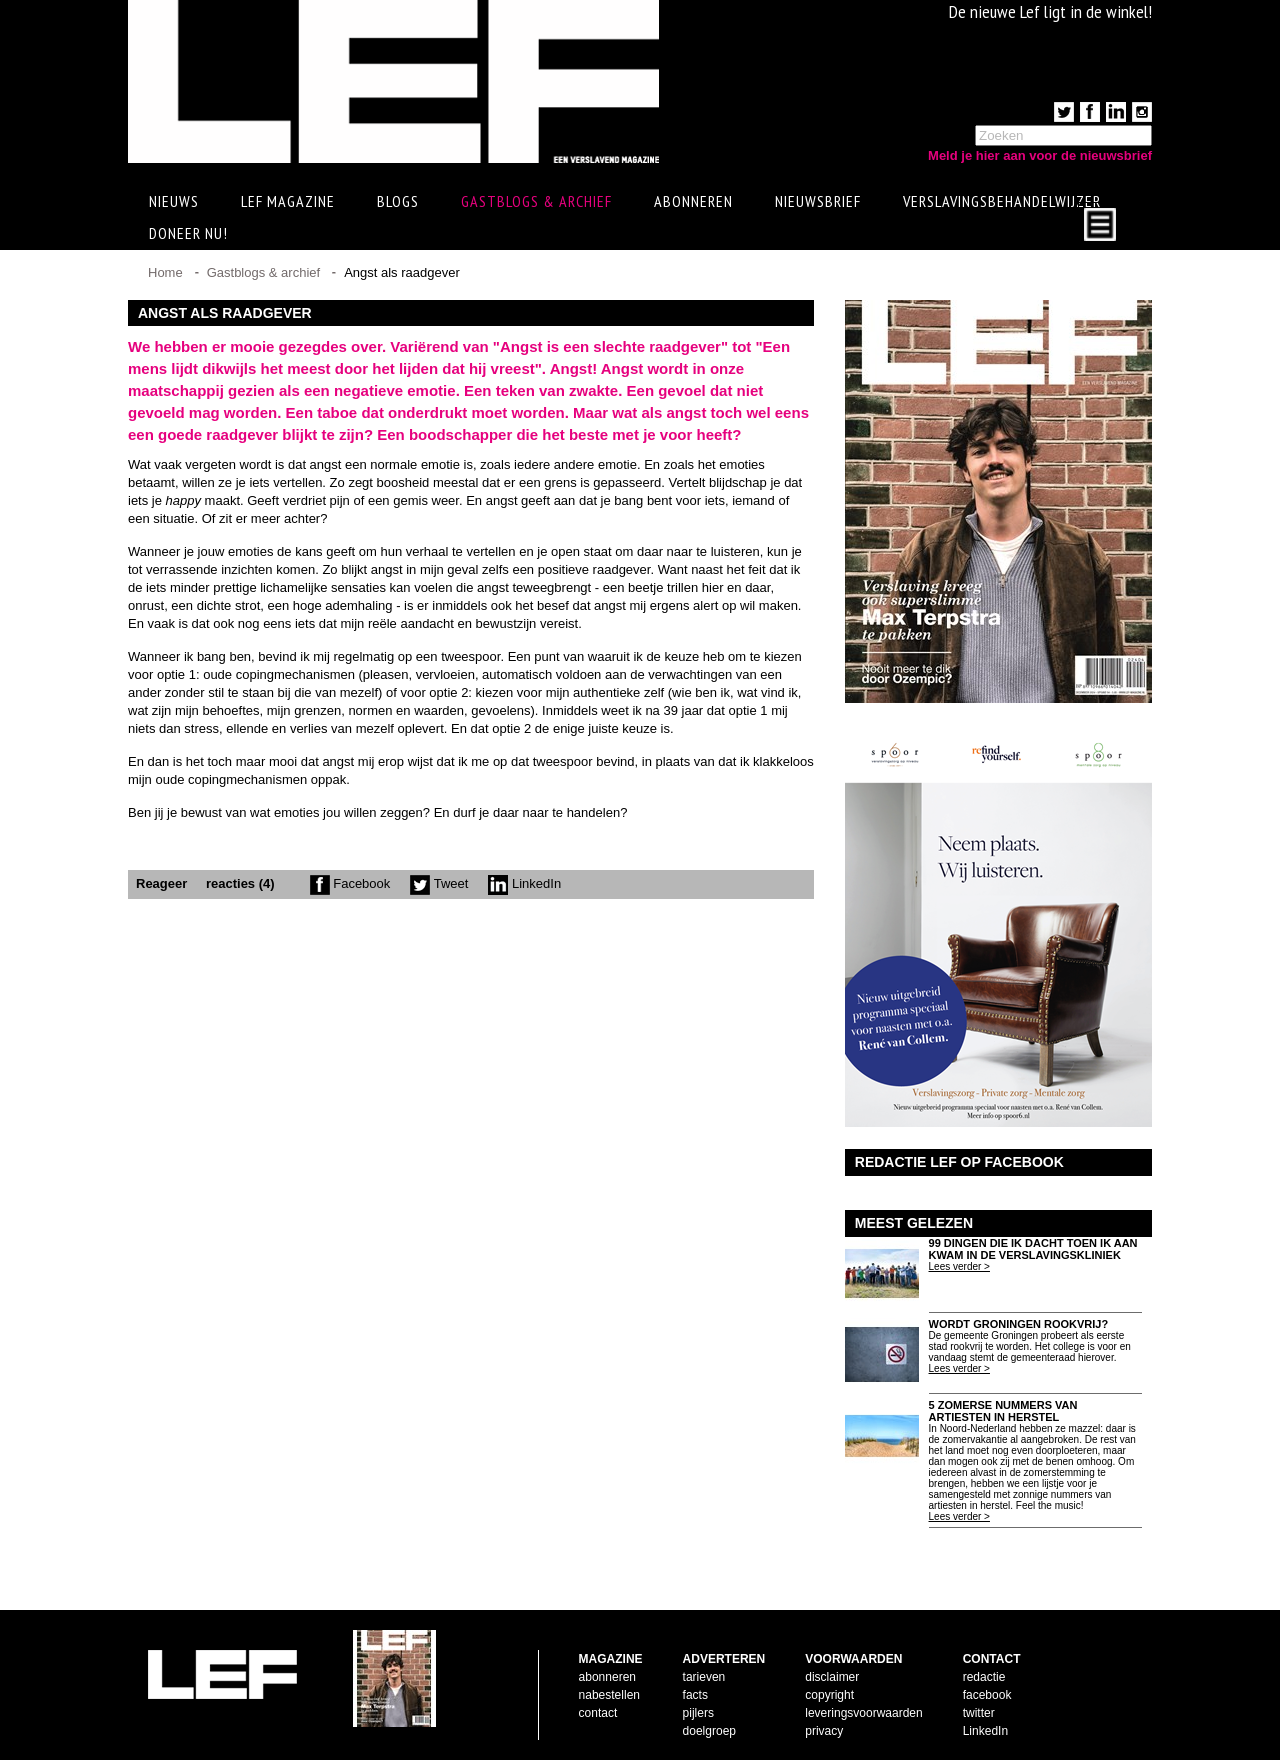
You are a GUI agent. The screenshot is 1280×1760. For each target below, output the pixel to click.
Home (165, 272)
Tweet (439, 883)
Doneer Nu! (188, 233)
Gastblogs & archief (536, 201)
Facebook (350, 883)
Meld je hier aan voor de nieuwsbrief (1040, 155)
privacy (824, 1731)
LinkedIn (524, 883)
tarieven (704, 1677)
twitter (979, 1713)
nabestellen (609, 1695)
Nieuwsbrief (818, 201)
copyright (829, 1695)
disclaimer (832, 1677)
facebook (987, 1695)
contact (598, 1713)
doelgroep (709, 1731)
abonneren (607, 1677)
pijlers (698, 1713)
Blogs (398, 201)
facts (695, 1695)
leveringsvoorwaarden (863, 1713)
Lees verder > (959, 1266)
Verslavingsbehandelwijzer (1002, 201)
